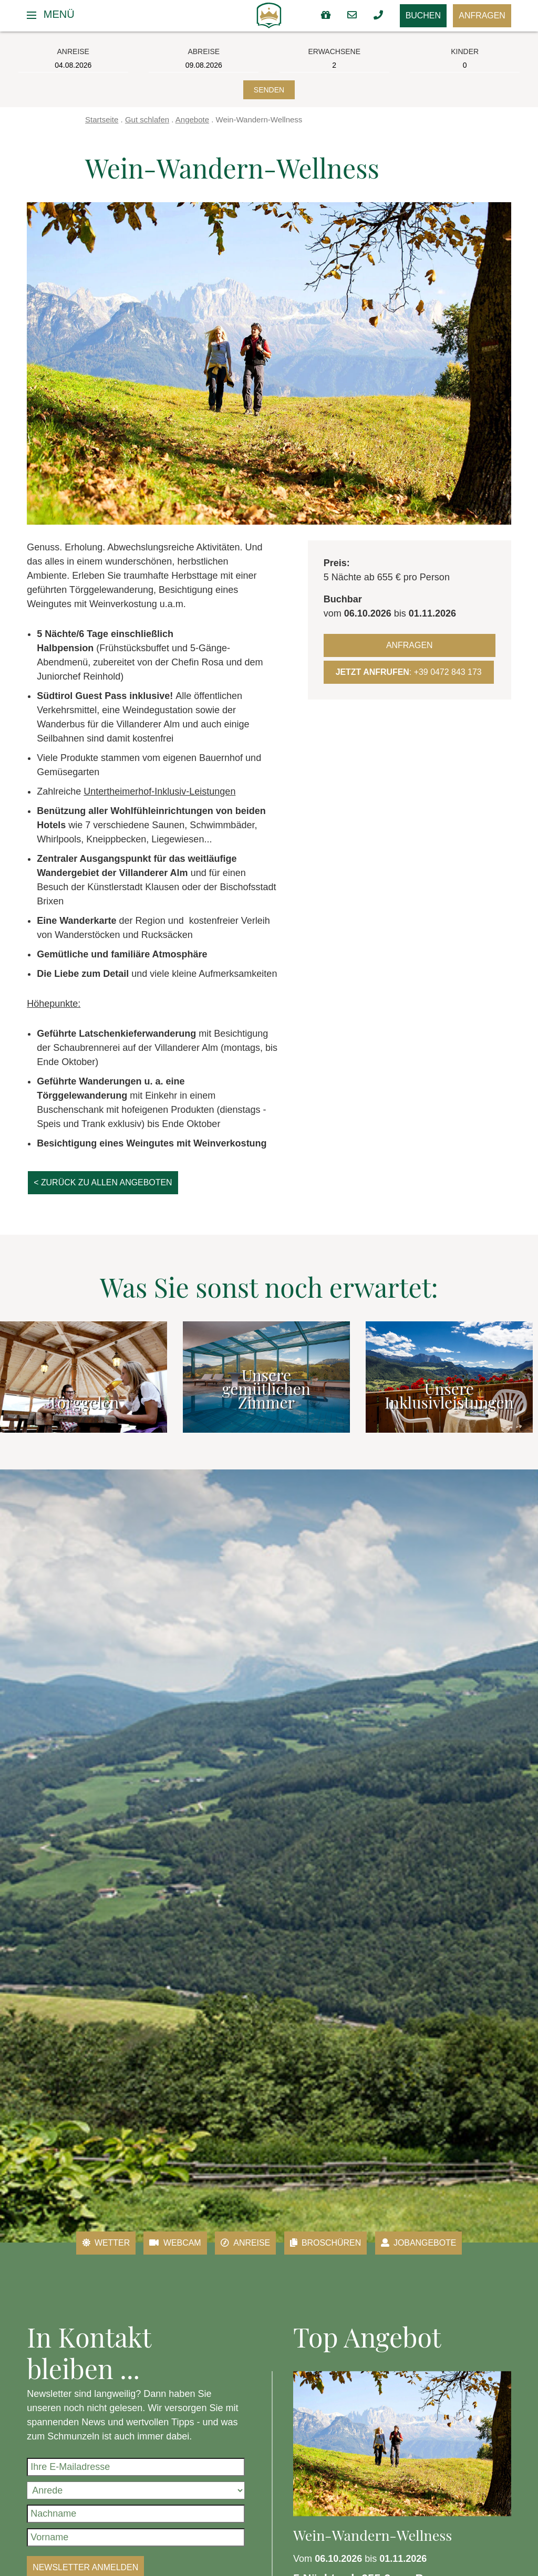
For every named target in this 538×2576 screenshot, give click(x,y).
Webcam (166, 2249)
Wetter (90, 2249)
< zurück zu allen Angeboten (113, 1188)
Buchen (411, 16)
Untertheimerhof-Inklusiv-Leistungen (159, 791)
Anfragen (479, 16)
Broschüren (330, 2249)
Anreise (242, 2249)
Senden (269, 90)
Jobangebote (432, 2249)
